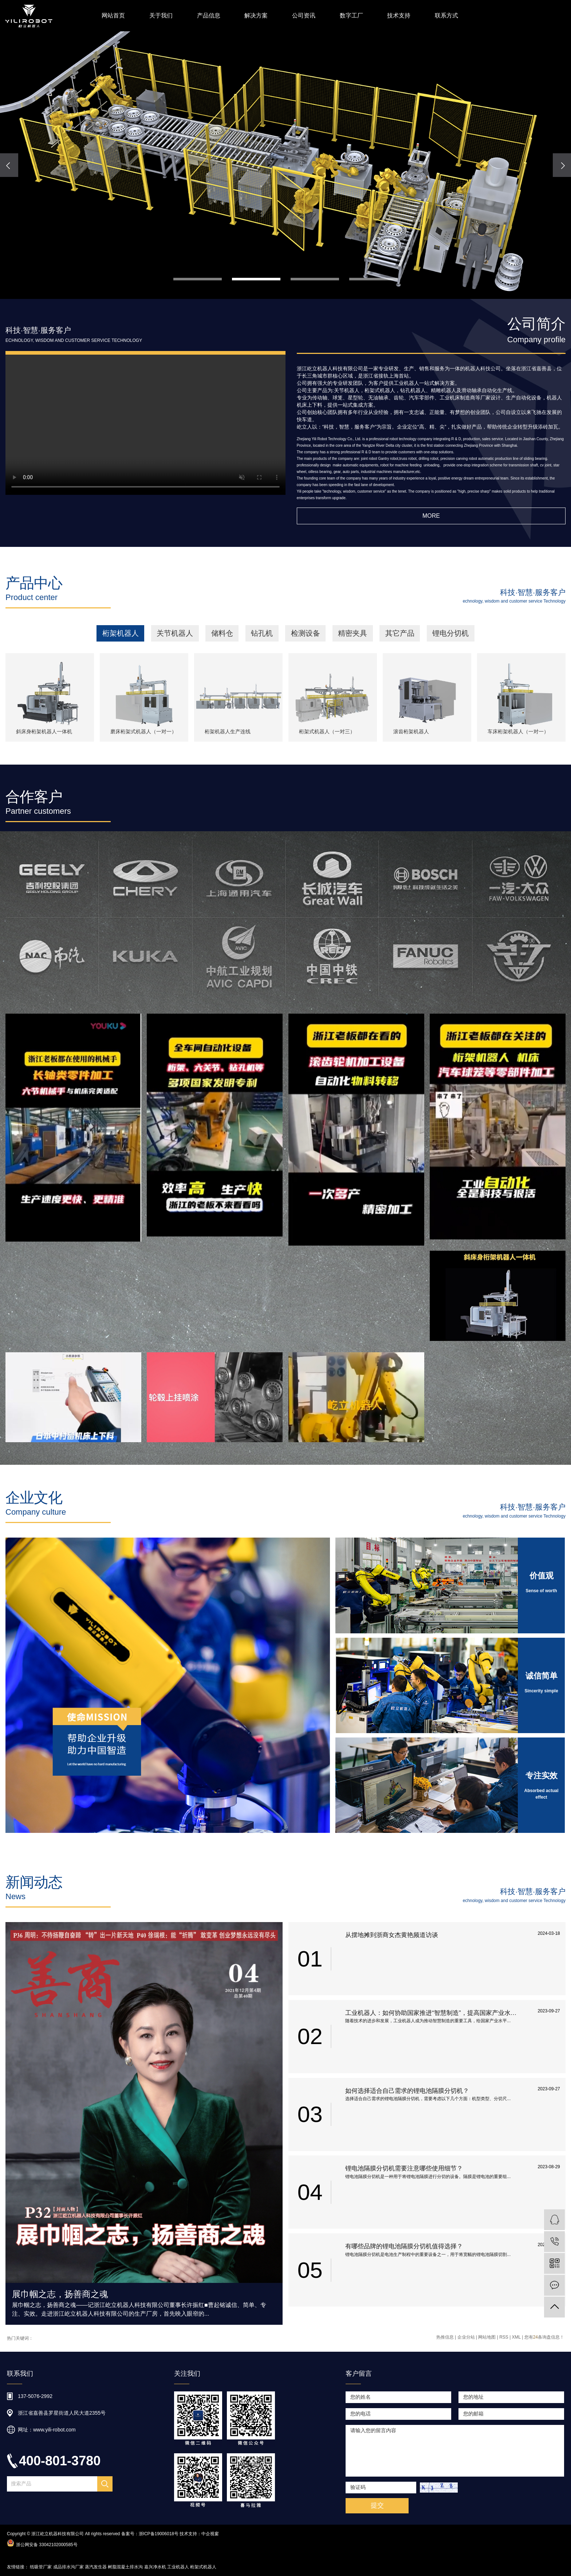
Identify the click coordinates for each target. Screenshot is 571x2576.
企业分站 (466, 2337)
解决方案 (256, 15)
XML (516, 2337)
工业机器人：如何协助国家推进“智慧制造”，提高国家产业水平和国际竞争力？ (434, 2012)
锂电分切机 (450, 633)
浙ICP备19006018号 (158, 2533)
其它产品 (399, 633)
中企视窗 (210, 2533)
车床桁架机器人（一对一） (518, 731)
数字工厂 (351, 15)
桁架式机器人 (203, 2566)
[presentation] (9, 165)
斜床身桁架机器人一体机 (44, 731)
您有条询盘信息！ (544, 2337)
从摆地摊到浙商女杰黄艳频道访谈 (391, 1935)
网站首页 (113, 15)
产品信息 (208, 15)
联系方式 (446, 15)
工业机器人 (178, 2566)
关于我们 (161, 15)
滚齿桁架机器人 (411, 731)
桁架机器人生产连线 (228, 731)
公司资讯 (303, 15)
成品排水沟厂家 (68, 2566)
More (431, 516)
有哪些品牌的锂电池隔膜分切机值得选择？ (404, 2246)
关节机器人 (175, 633)
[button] (197, 279)
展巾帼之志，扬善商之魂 (60, 2294)
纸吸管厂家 (41, 2566)
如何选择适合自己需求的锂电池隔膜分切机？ (407, 2090)
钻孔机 (262, 633)
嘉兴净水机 (155, 2566)
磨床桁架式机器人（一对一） (143, 731)
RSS (503, 2337)
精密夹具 (352, 633)
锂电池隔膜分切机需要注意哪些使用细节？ (404, 2168)
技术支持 (398, 15)
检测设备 (305, 633)
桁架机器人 (120, 633)
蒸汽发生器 (96, 2566)
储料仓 (222, 633)
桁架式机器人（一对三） (327, 731)
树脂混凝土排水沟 (125, 2566)
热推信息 (445, 2337)
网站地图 (487, 2337)
